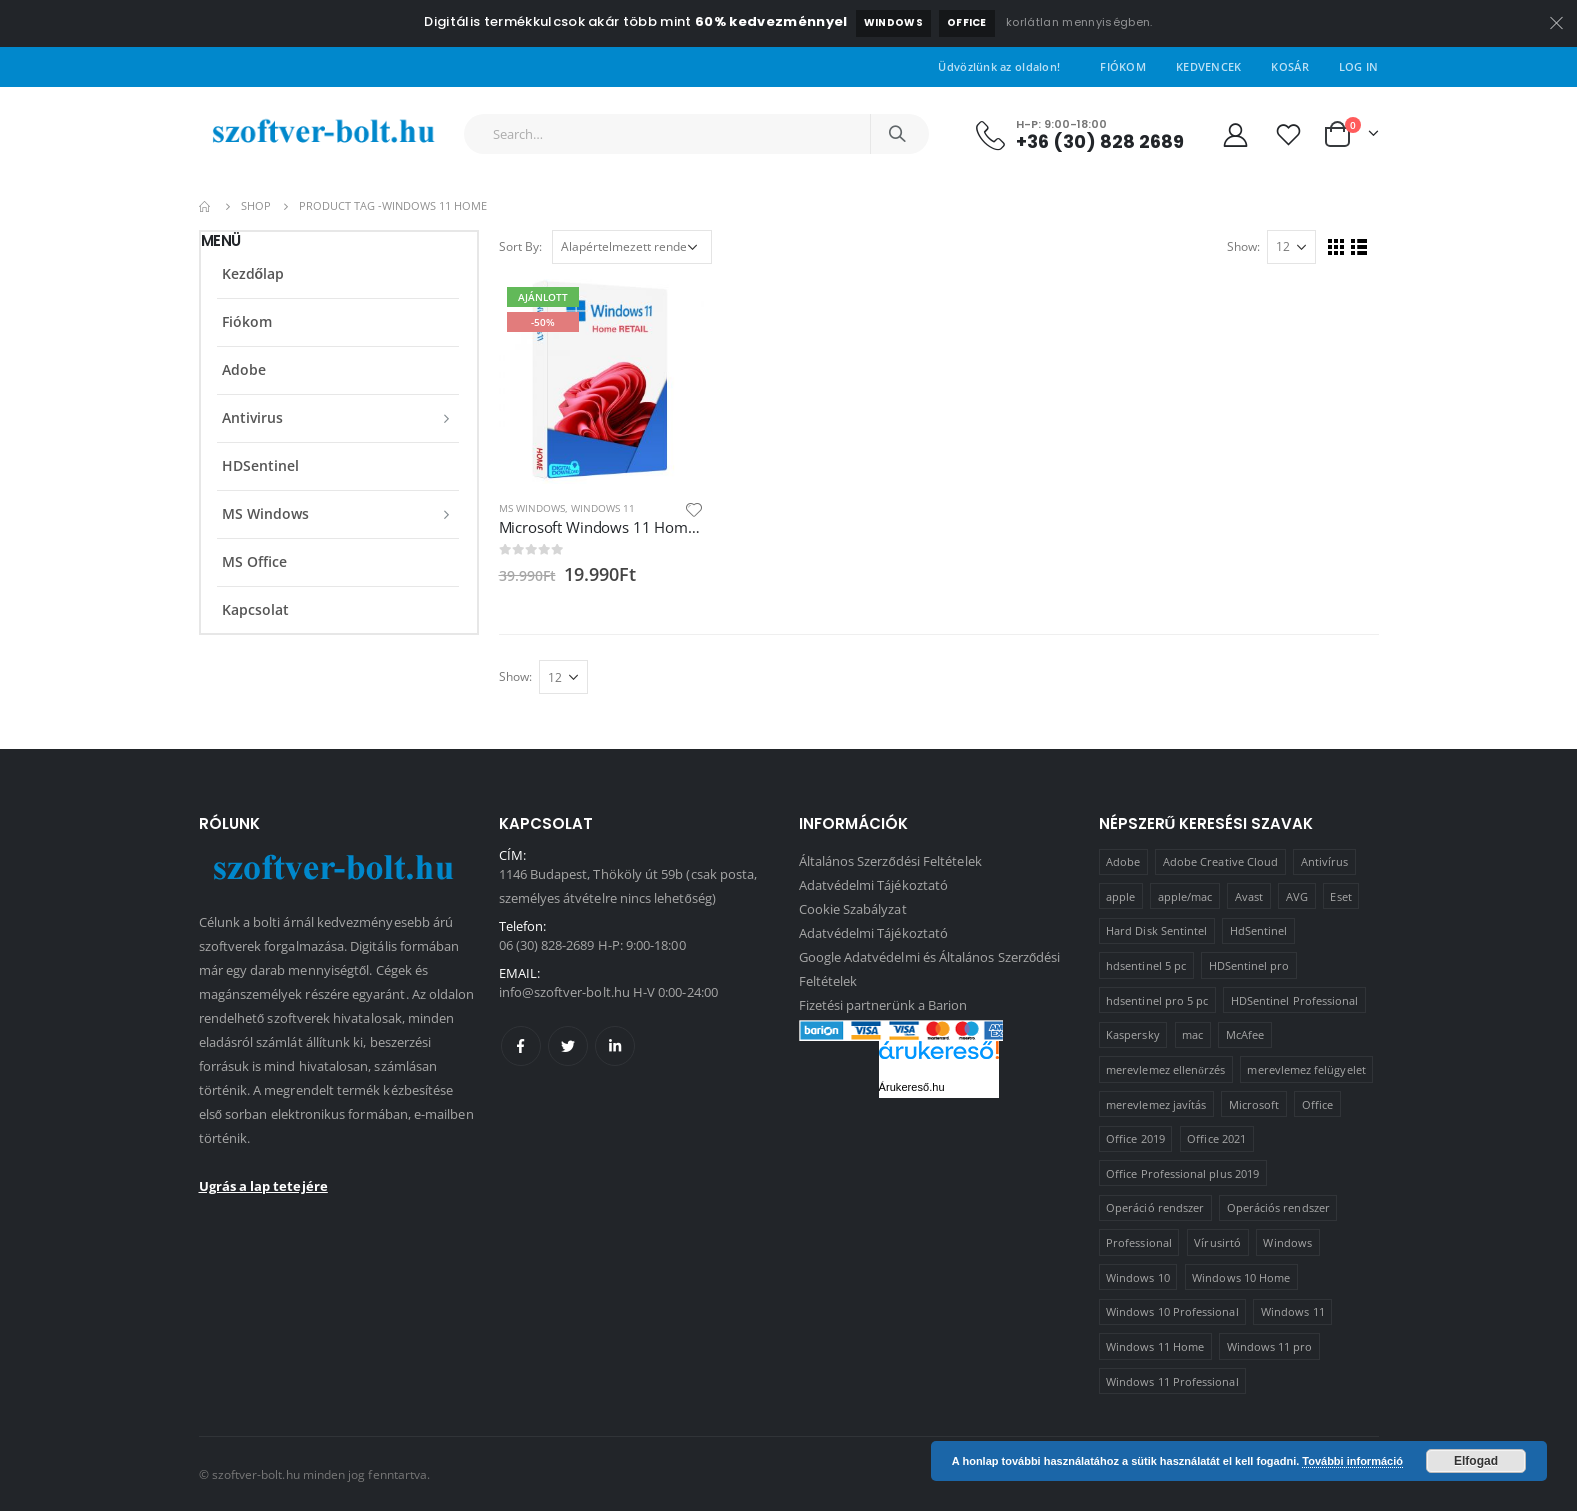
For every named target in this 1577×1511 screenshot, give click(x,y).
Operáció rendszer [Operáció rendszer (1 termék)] (1155, 1207)
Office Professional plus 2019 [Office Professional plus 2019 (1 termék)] (1182, 1173)
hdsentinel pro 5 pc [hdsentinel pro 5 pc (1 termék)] (1157, 1000)
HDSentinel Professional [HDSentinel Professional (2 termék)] (1295, 1000)
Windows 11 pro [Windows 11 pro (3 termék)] (1270, 1346)
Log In (1359, 66)
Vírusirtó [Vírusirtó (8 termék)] (1217, 1242)
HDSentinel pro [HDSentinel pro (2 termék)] (1249, 965)
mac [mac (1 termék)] (1192, 1034)
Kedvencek (1208, 66)
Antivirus (252, 417)
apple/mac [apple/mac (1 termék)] (1185, 896)
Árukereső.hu (912, 1087)
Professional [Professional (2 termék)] (1139, 1242)
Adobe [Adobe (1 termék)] (1123, 861)
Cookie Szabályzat (853, 909)
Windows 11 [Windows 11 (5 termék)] (1293, 1311)
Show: (1243, 246)
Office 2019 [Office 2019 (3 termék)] (1135, 1138)
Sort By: (520, 246)
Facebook (521, 1046)
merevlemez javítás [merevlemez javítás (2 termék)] (1156, 1104)
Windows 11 (603, 508)
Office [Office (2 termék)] (1317, 1104)
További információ (1352, 1461)
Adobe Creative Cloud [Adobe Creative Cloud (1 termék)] (1220, 861)
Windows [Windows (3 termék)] (1287, 1242)
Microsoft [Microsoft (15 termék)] (1254, 1104)
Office (967, 22)
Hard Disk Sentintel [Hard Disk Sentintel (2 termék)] (1156, 930)
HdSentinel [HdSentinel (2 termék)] (1259, 930)
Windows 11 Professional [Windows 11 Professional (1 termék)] (1172, 1381)
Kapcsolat (255, 609)
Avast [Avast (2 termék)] (1249, 896)
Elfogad (1476, 1461)
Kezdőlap (253, 273)
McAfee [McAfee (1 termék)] (1245, 1034)
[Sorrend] (632, 247)
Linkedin (615, 1046)
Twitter (568, 1046)
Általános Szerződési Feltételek (890, 861)
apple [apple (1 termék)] (1120, 896)
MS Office (254, 561)
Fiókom (1123, 66)
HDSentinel (260, 465)
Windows (893, 22)
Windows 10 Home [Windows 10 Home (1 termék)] (1241, 1277)
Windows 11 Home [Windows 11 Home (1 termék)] (1155, 1346)
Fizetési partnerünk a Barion (883, 1005)
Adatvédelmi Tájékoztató (874, 885)
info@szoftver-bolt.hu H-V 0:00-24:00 (608, 992)
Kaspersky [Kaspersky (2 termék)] (1133, 1034)
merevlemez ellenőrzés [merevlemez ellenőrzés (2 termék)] (1165, 1069)
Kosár (1289, 66)
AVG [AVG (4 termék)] (1297, 896)
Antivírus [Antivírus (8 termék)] (1325, 861)
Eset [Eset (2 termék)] (1340, 896)
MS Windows (532, 508)
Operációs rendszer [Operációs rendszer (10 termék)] (1278, 1207)
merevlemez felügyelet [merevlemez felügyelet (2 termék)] (1306, 1069)
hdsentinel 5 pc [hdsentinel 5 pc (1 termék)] (1146, 965)
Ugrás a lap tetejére (263, 1186)
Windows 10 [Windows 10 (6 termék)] (1138, 1277)
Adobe (244, 369)
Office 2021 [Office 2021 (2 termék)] (1216, 1138)
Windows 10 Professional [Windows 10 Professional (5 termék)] (1172, 1311)
